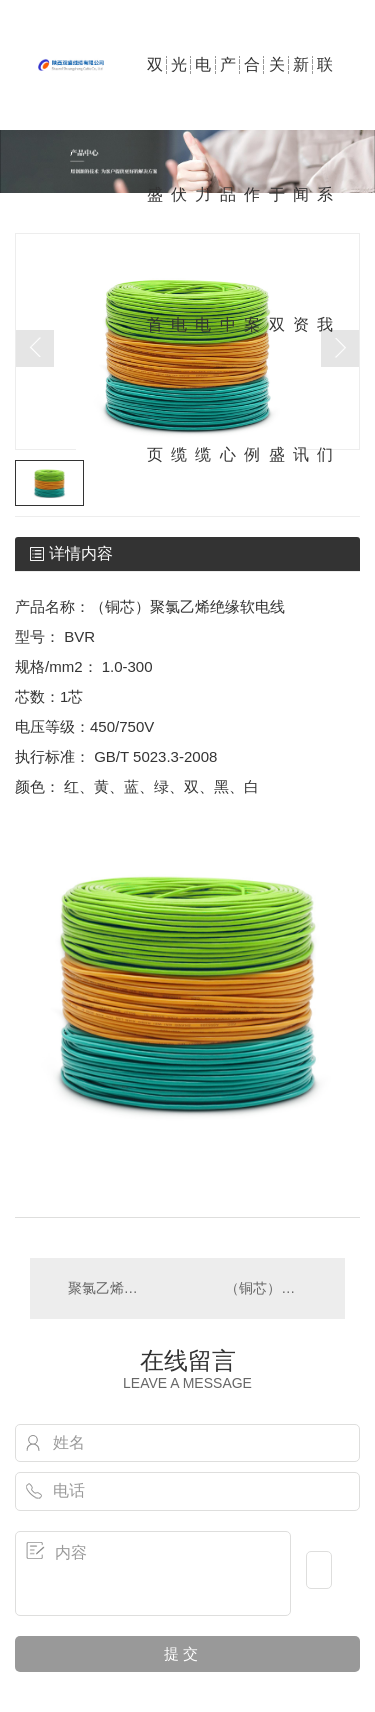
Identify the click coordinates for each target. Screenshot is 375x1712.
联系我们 (325, 93)
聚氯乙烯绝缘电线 (109, 1288)
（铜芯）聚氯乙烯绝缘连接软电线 (275, 1288)
